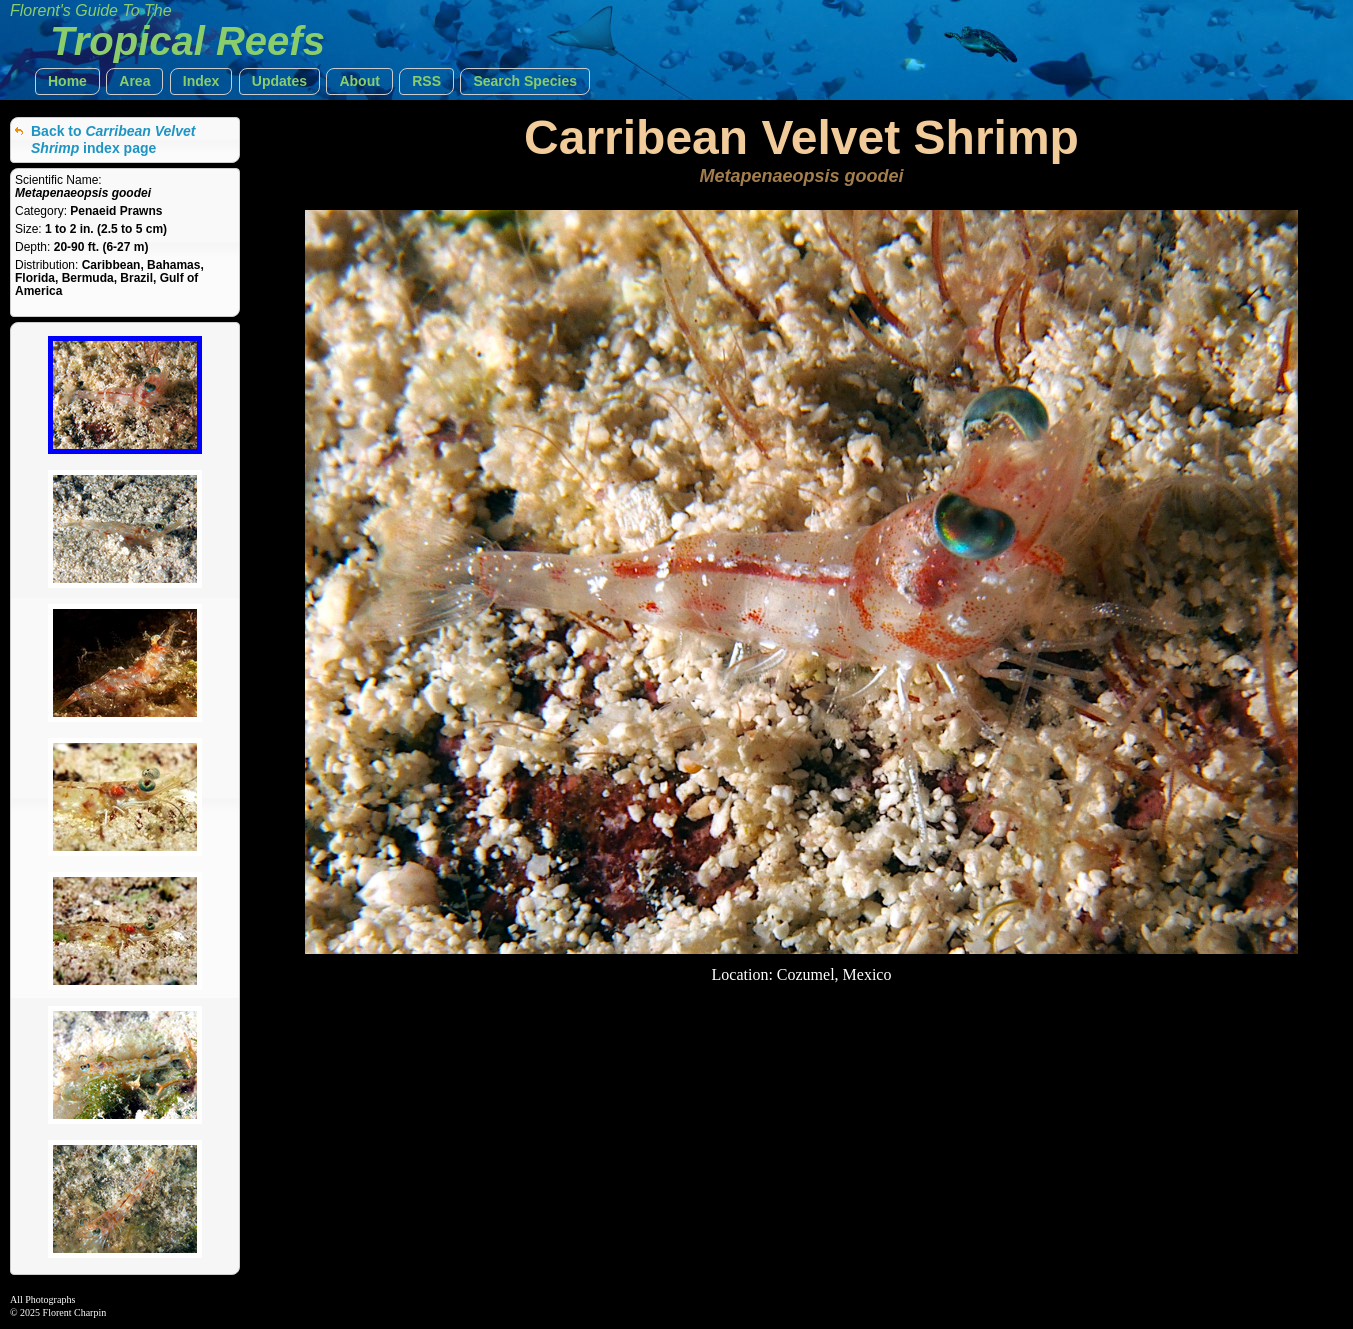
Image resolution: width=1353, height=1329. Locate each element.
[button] (67, 81)
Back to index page (113, 139)
